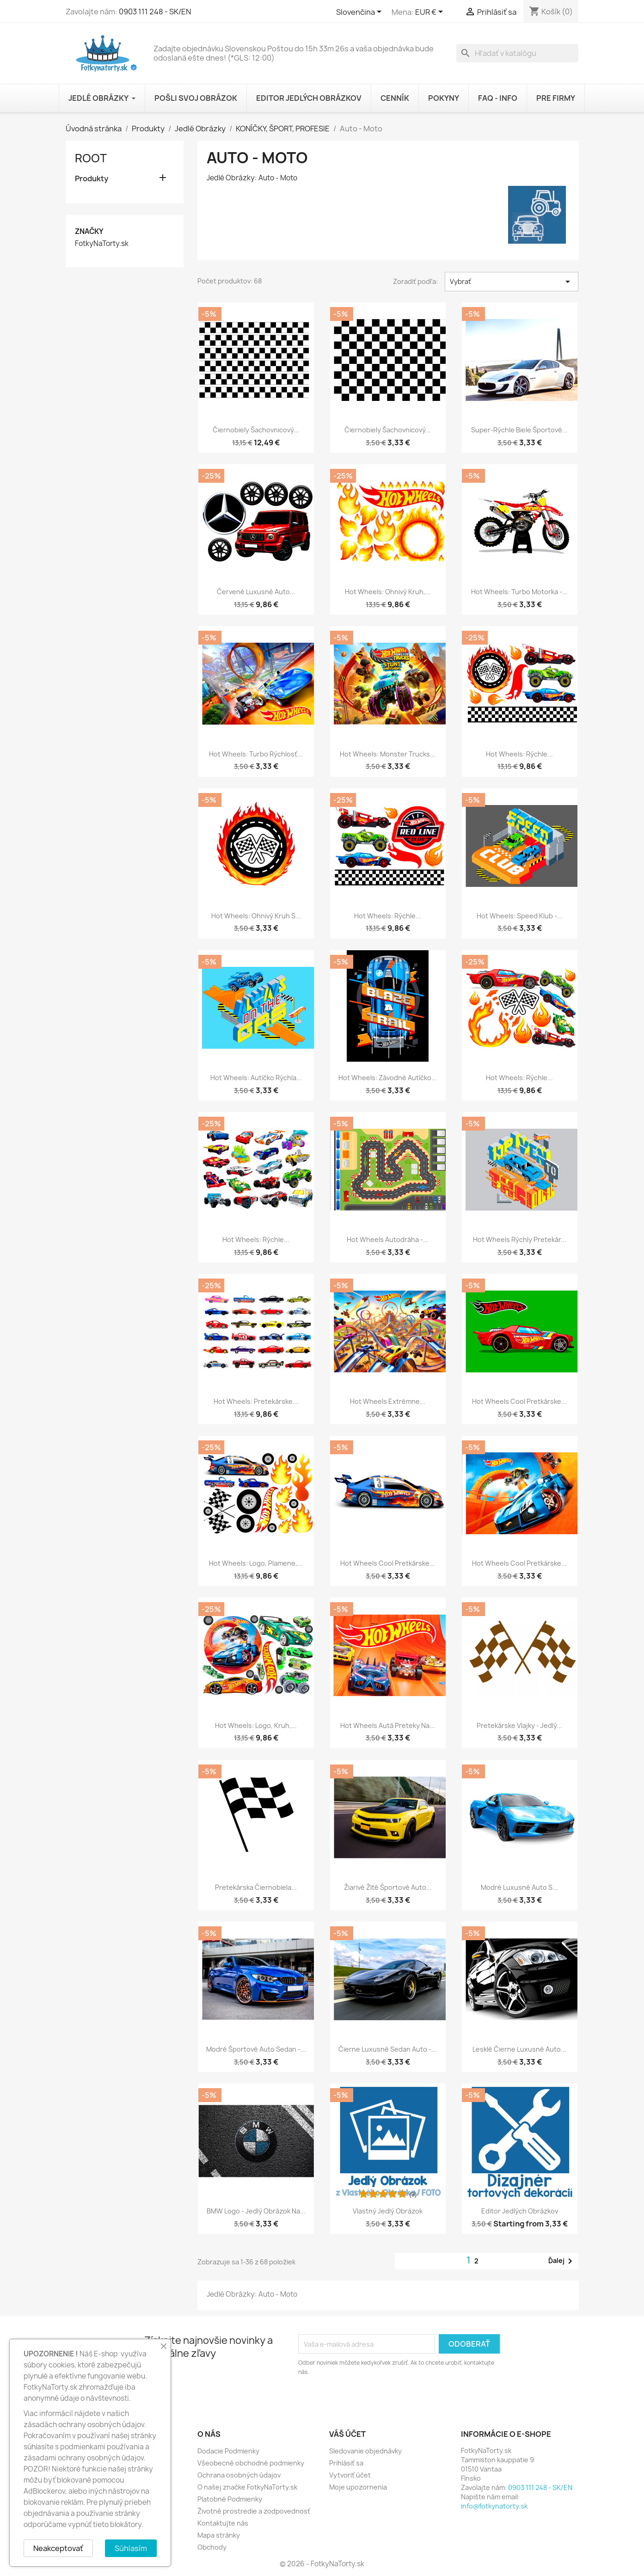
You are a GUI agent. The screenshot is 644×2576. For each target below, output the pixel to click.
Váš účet (347, 2434)
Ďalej (562, 2261)
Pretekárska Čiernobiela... (256, 1887)
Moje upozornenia (358, 2487)
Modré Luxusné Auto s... (519, 1887)
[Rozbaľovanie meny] (430, 12)
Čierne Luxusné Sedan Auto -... (387, 2049)
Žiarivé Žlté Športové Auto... (388, 1887)
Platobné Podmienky (229, 2499)
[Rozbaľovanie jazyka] (360, 12)
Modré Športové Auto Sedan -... (256, 2049)
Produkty (91, 179)
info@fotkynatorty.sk (494, 2506)
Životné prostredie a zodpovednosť (253, 2511)
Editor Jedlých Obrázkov (519, 2211)
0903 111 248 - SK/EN (155, 11)
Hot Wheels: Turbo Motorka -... (519, 591)
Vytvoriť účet (350, 2475)
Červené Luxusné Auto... (256, 591)
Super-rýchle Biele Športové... (519, 429)
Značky (89, 231)
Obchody (212, 2547)
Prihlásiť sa (346, 2463)
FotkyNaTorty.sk (102, 243)
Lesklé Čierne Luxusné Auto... (519, 2049)
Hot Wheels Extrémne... (387, 1401)
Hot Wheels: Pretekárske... (256, 1401)
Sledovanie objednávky (365, 2451)
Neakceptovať (58, 2548)
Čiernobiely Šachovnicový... (256, 429)
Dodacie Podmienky (228, 2451)
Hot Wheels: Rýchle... (519, 754)
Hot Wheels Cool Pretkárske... (519, 1401)
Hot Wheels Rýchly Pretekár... (519, 1239)
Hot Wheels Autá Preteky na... (387, 1725)
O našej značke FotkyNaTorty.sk (247, 2487)
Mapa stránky (218, 2535)
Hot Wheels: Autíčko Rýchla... (256, 1077)
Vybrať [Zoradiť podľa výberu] (511, 281)
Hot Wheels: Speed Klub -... (520, 915)
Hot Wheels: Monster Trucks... (387, 754)
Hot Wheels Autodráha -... (388, 1239)
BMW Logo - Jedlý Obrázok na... (256, 2211)
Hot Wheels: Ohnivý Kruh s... (256, 915)
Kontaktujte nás (222, 2523)
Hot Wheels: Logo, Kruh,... (256, 1725)
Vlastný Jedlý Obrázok (388, 2211)
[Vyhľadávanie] (517, 53)
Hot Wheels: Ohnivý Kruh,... (388, 591)
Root (91, 158)
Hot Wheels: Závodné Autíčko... (387, 1077)
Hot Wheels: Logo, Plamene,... (256, 1563)
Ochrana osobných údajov (239, 2475)
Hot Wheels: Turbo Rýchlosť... (256, 754)
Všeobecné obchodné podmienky (250, 2463)
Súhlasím (131, 2548)
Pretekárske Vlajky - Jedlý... (519, 1725)
